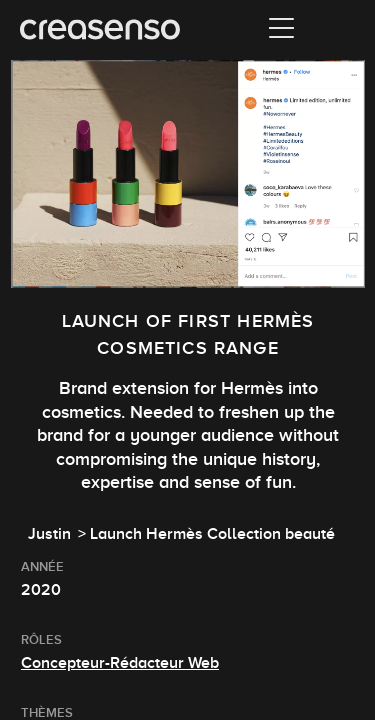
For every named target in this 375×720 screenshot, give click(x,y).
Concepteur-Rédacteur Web (120, 663)
